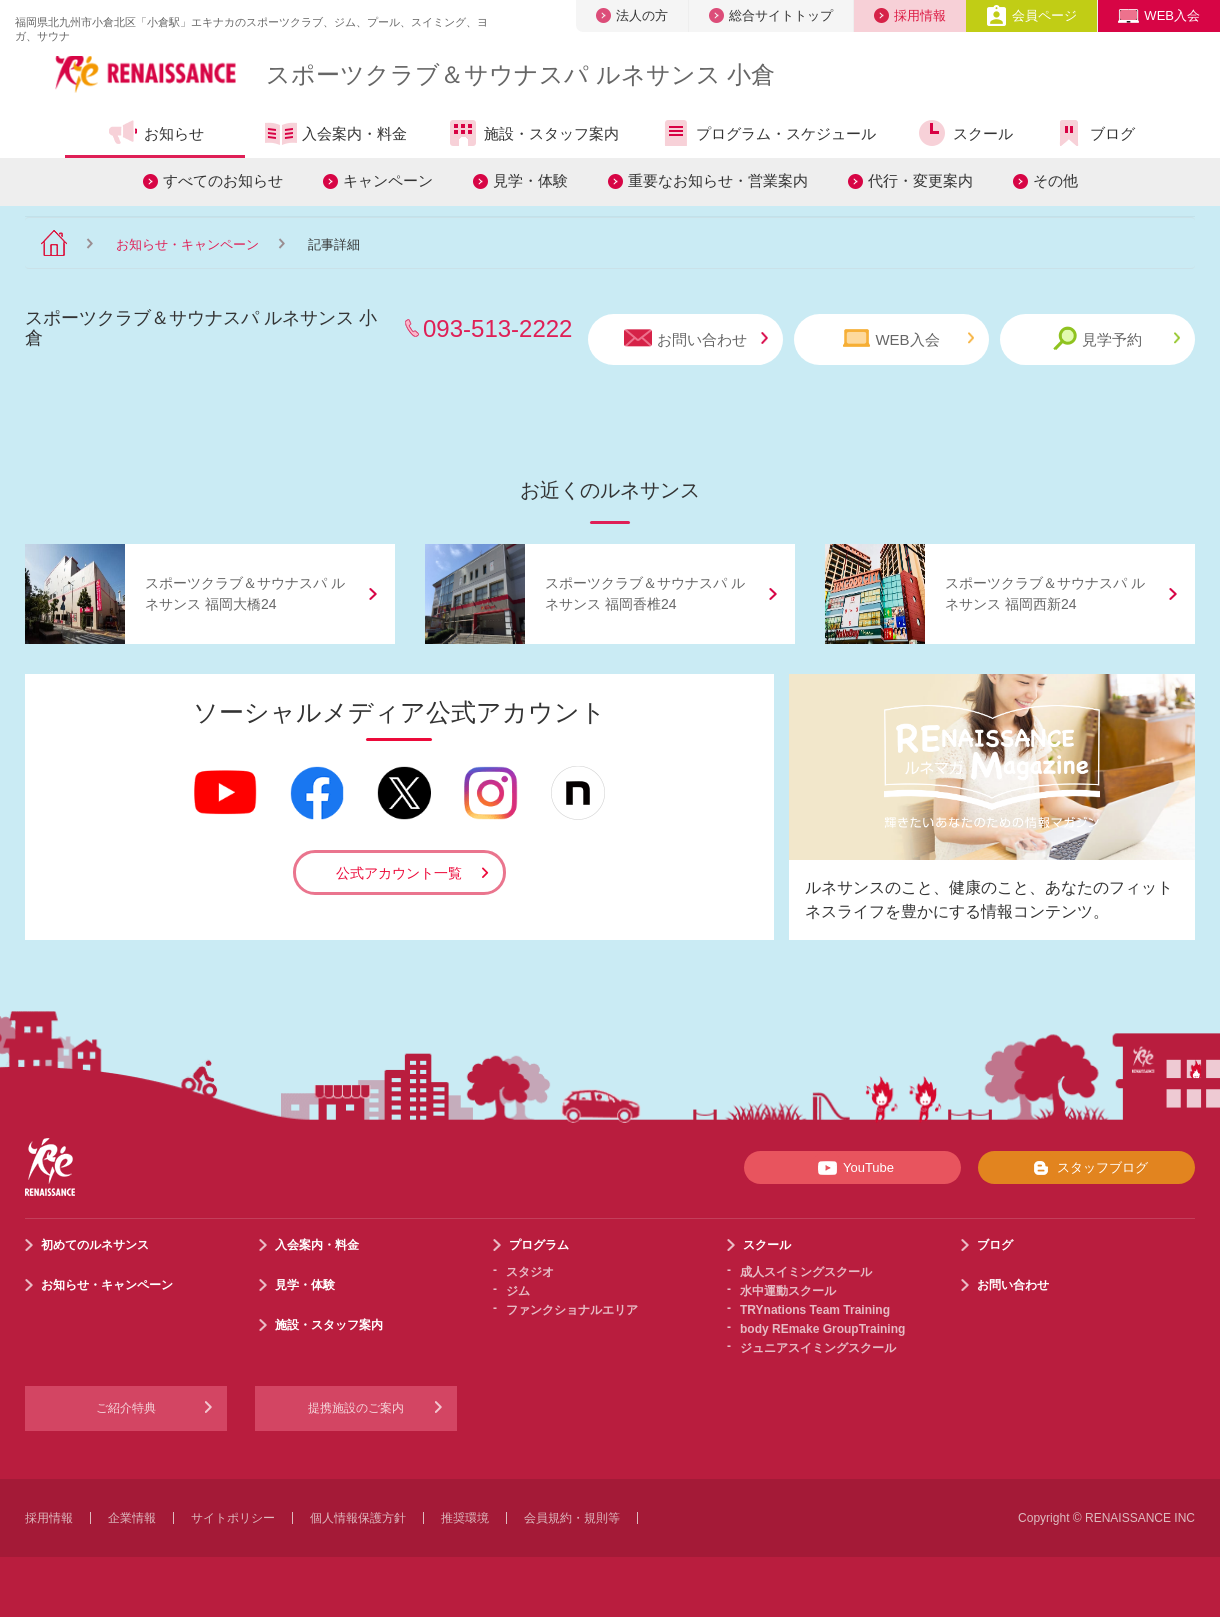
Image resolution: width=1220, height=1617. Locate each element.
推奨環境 (465, 1518)
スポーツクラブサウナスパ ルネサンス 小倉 (520, 74)
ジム (518, 1291)
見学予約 (1116, 338)
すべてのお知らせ (223, 180)
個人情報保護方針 (358, 1518)
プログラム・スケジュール (767, 133)
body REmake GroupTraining (822, 1329)
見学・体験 (530, 180)
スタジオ (530, 1272)
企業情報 (132, 1518)
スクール (964, 133)
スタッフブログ (1086, 1168)
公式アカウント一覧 (399, 873)
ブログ (1094, 133)
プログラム (539, 1245)
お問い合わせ (696, 338)
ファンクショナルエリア (572, 1310)
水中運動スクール (788, 1291)
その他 (1055, 180)
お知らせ (155, 133)
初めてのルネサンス (95, 1245)
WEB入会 (1159, 15)
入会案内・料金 (336, 135)
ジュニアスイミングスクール (818, 1348)
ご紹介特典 (126, 1408)
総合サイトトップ (771, 15)
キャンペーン (388, 180)
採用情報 (910, 15)
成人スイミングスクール (806, 1272)
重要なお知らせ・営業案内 (718, 180)
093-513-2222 (497, 328)
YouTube (852, 1168)
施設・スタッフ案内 (533, 133)
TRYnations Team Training (815, 1310)
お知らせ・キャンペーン (187, 244)
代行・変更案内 (920, 180)
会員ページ (1031, 15)
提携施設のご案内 (356, 1408)
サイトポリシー (233, 1518)
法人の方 (632, 15)
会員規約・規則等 (572, 1518)
